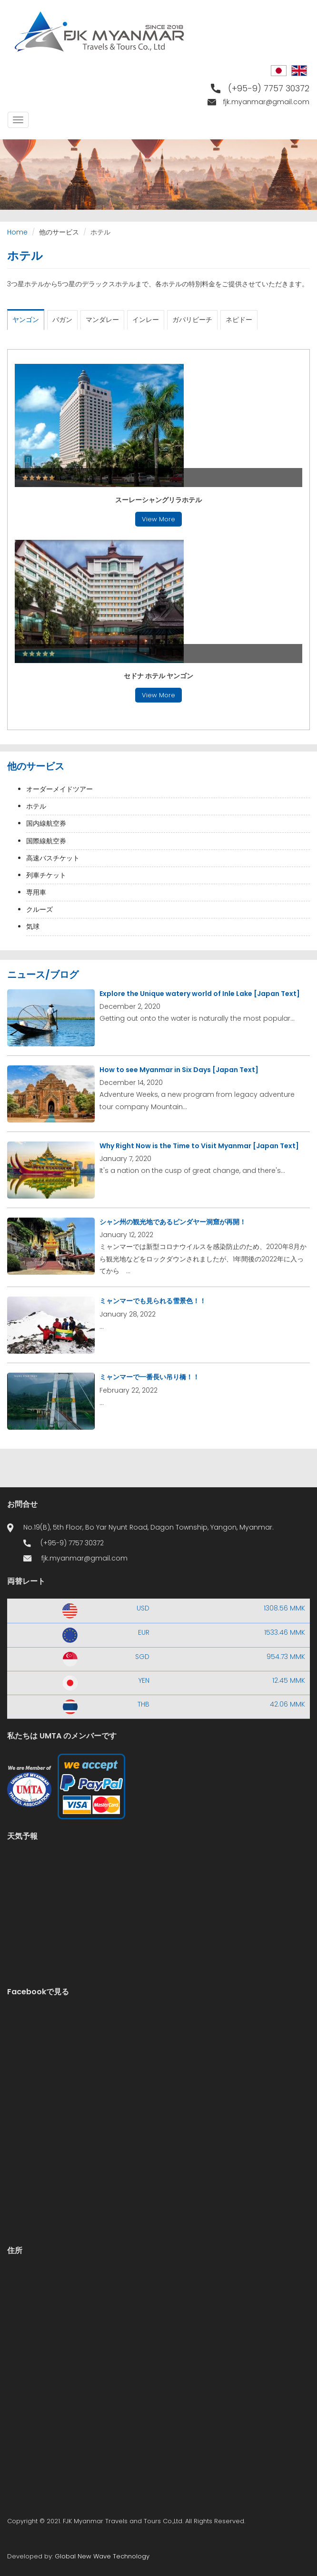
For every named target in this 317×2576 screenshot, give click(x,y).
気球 (33, 926)
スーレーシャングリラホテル (158, 500)
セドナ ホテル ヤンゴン (158, 676)
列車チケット (46, 875)
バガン (62, 319)
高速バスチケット (52, 858)
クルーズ (39, 909)
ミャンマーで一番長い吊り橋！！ (149, 1377)
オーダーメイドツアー (59, 789)
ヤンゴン (25, 319)
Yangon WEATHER (158, 1889)
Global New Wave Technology (102, 2556)
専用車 (36, 892)
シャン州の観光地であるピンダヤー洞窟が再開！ (172, 1222)
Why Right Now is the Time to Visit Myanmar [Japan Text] (199, 1146)
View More (158, 519)
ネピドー (239, 319)
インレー (145, 319)
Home (17, 232)
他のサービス (59, 232)
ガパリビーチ (192, 319)
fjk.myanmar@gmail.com (266, 102)
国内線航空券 (46, 823)
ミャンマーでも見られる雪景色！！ (152, 1301)
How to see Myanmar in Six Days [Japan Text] (178, 1069)
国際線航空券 (46, 841)
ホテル (36, 806)
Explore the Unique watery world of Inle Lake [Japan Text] (199, 993)
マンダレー (102, 319)
